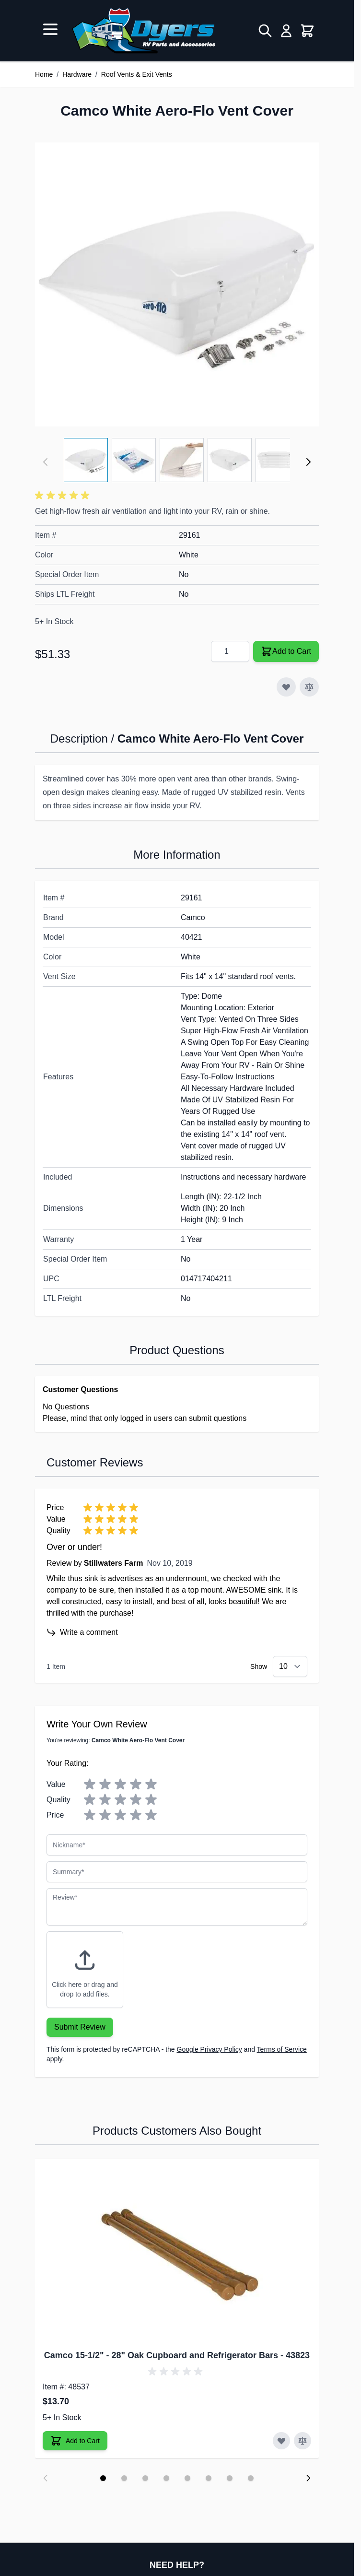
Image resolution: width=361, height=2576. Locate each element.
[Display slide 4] (166, 2478)
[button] (64, 495)
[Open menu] (50, 29)
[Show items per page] (290, 1666)
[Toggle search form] (265, 30)
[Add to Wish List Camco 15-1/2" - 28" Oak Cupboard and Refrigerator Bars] (281, 2440)
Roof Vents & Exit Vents (136, 74)
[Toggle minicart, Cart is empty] (307, 30)
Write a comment (82, 1632)
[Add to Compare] (309, 687)
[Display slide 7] (229, 2478)
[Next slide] (308, 2478)
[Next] (308, 462)
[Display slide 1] (103, 2478)
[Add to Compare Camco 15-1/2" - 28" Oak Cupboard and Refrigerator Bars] (302, 2440)
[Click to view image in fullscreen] (177, 284)
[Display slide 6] (208, 2478)
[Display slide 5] (187, 2478)
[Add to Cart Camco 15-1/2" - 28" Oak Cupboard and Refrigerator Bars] (75, 2440)
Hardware (77, 74)
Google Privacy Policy (209, 2049)
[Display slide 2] (124, 2478)
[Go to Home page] (143, 31)
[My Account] (286, 30)
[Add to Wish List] (286, 687)
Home (44, 74)
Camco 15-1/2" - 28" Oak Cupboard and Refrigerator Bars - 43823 (177, 2355)
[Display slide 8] (250, 2478)
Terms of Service (282, 2049)
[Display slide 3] (145, 2478)
